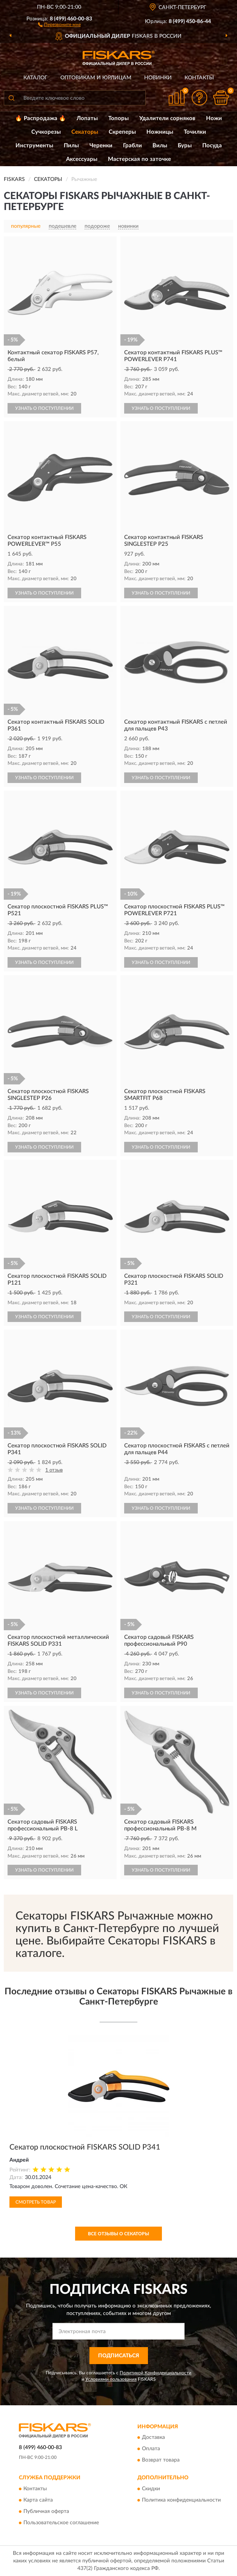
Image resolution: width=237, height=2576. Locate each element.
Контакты (199, 77)
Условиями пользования (111, 2379)
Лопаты (87, 118)
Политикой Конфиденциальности (155, 2373)
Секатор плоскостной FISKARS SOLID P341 (84, 2147)
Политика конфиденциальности (181, 2500)
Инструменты (34, 145)
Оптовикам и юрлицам (95, 77)
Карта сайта (38, 2500)
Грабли (132, 145)
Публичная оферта (46, 2511)
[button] (59, 24)
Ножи (214, 118)
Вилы (159, 145)
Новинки (158, 77)
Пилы (71, 145)
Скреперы (122, 132)
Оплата (151, 2449)
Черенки (100, 145)
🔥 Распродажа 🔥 (40, 118)
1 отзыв (54, 1470)
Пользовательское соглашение (61, 2522)
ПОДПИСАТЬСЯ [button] (118, 2355)
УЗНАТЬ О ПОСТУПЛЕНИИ (44, 408)
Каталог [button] (35, 77)
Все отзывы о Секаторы (118, 2234)
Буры (185, 145)
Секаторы (84, 132)
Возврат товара (161, 2460)
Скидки (151, 2488)
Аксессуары (81, 159)
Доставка (153, 2437)
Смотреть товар (35, 2202)
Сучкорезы (46, 132)
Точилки (195, 132)
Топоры (118, 118)
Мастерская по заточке (139, 159)
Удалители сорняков (167, 118)
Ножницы (159, 132)
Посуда (212, 145)
